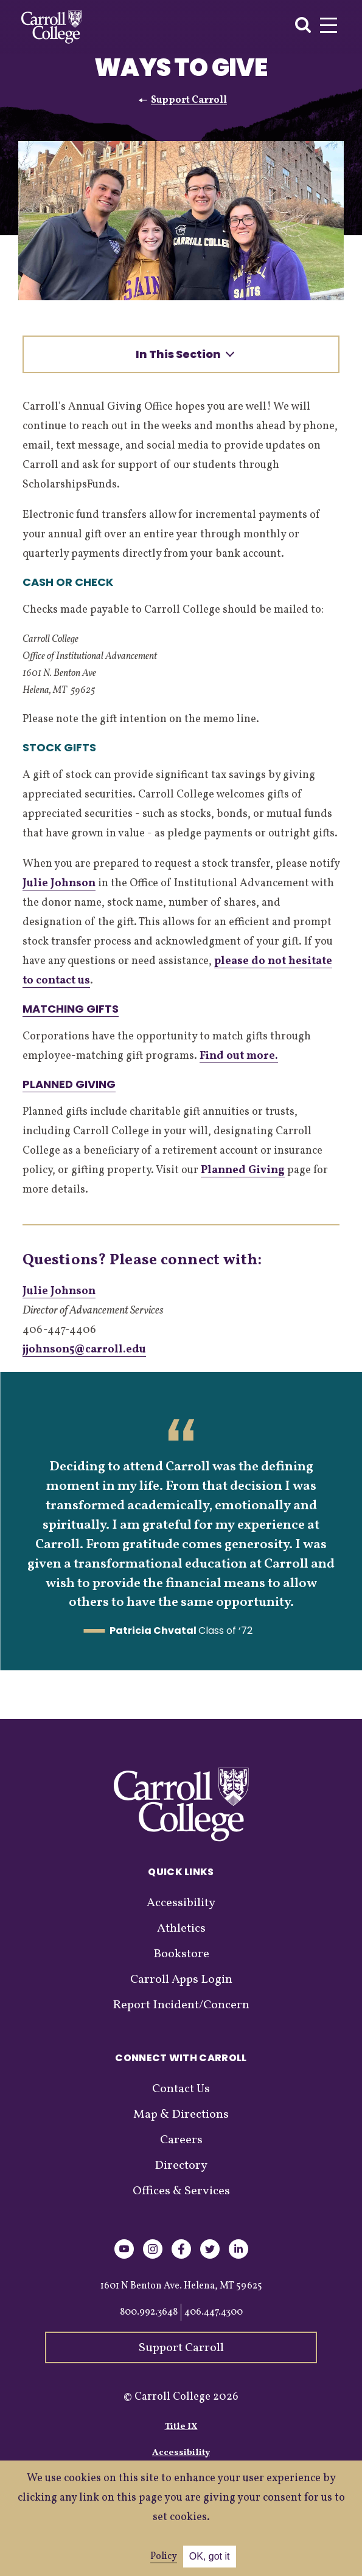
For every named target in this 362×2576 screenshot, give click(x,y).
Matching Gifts (71, 1008)
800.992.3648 (149, 2312)
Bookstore (181, 1954)
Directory (181, 2165)
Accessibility (181, 1903)
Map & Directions (181, 2114)
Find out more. (239, 1056)
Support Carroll (189, 100)
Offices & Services (181, 2191)
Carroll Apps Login (181, 1979)
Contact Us (181, 2089)
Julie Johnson (59, 883)
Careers (181, 2140)
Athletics (181, 1928)
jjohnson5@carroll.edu (84, 1349)
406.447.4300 (213, 2312)
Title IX (181, 2426)
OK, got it (209, 2556)
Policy (163, 2556)
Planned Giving (69, 1084)
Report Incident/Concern (181, 2005)
